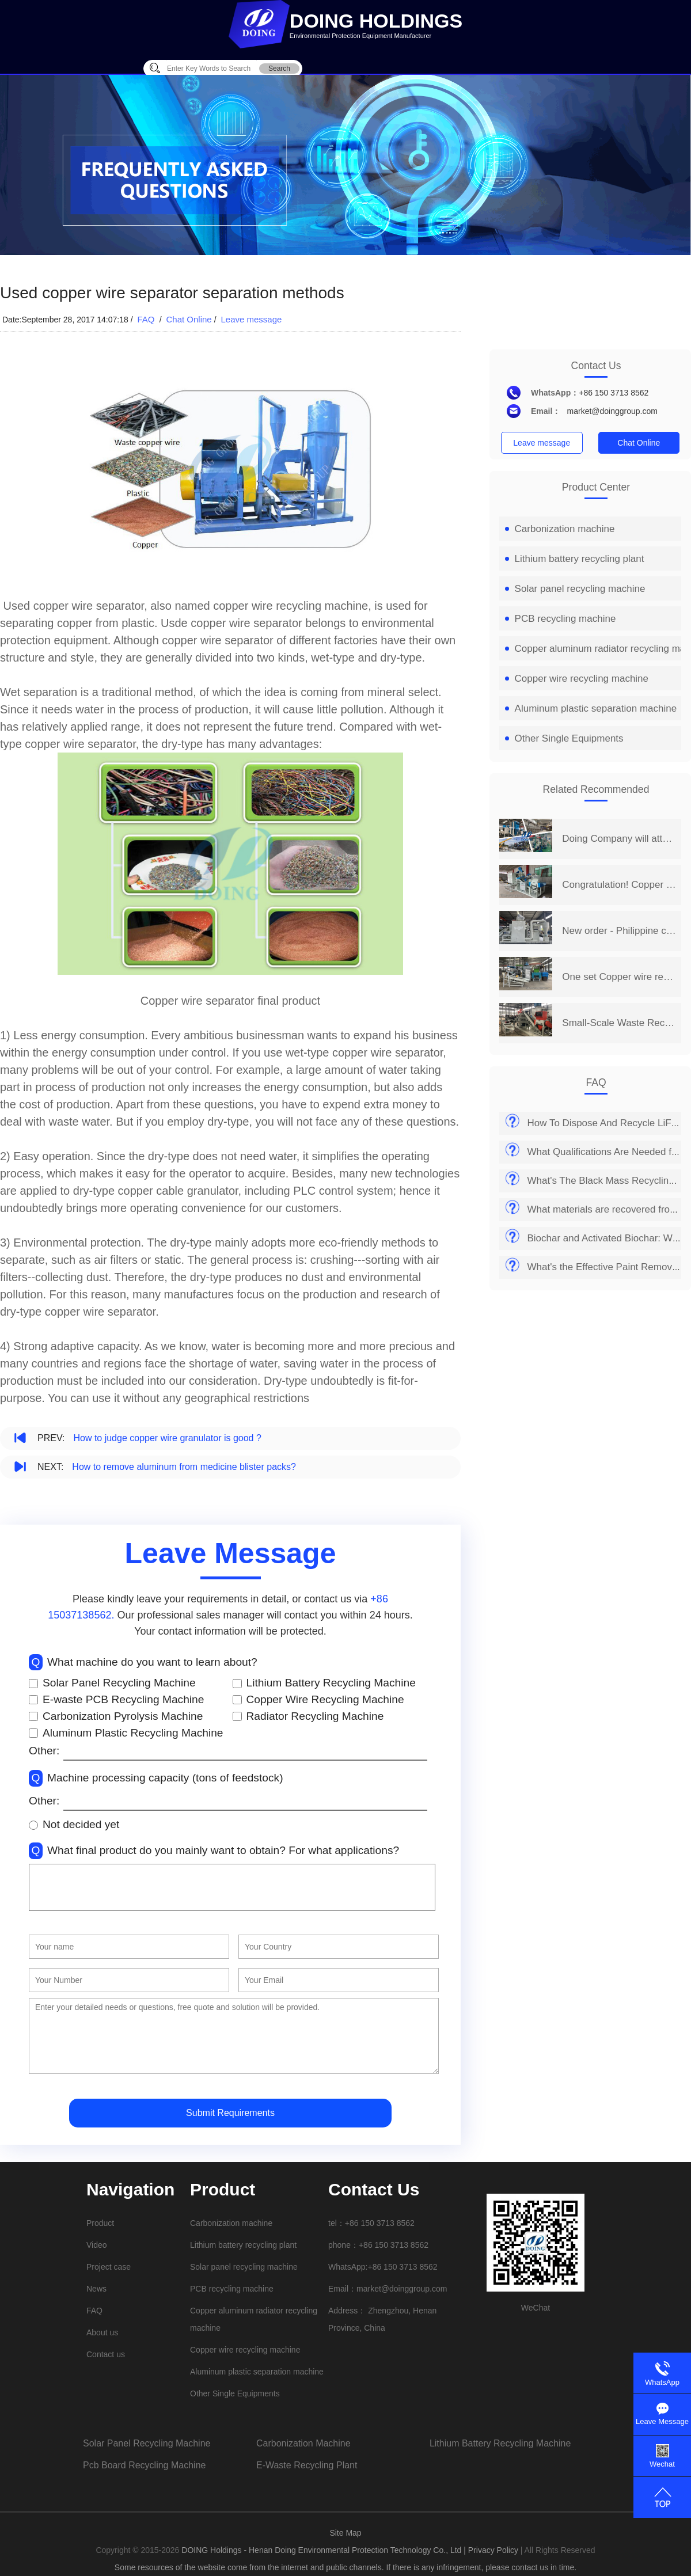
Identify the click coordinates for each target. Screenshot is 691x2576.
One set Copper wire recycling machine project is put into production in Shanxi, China (619, 976)
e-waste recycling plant (306, 2465)
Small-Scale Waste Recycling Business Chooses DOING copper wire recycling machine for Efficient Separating (619, 1022)
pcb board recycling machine (144, 2465)
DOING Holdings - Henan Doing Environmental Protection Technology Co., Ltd (322, 2550)
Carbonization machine (560, 528)
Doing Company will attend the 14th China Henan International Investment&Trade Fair (619, 838)
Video (96, 2245)
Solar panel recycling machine (575, 588)
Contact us (105, 2354)
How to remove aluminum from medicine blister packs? (184, 1467)
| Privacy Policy (491, 2550)
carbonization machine (303, 2443)
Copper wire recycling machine (576, 678)
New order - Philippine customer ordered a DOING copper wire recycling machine (619, 930)
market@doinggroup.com (612, 411)
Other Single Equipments (564, 738)
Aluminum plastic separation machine (591, 708)
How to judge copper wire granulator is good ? (167, 1438)
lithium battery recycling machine (500, 2443)
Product (100, 2223)
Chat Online (188, 319)
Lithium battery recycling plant (574, 558)
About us (102, 2332)
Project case (108, 2266)
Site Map (345, 2532)
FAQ (147, 319)
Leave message (251, 319)
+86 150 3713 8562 (613, 392)
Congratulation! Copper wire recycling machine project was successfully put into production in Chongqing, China (619, 884)
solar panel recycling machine (146, 2443)
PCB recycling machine (560, 618)
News (96, 2288)
